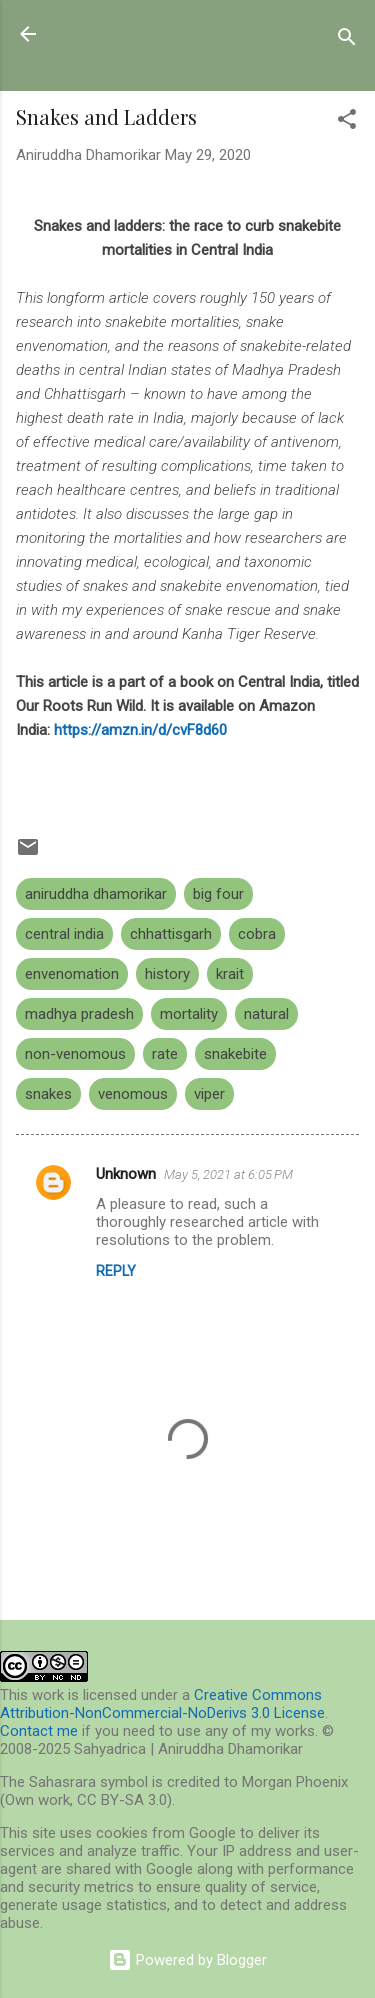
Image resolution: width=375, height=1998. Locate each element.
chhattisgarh (171, 934)
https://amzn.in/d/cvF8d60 (140, 730)
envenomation (72, 974)
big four (218, 894)
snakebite (235, 1054)
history (167, 974)
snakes (48, 1094)
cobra (257, 934)
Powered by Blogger (187, 1960)
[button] (347, 122)
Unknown (126, 1174)
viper (209, 1094)
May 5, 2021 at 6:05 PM (228, 1174)
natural (266, 1014)
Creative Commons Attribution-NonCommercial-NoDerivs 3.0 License (162, 1704)
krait (230, 974)
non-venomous (75, 1054)
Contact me (39, 1731)
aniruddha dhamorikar (96, 894)
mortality (189, 1014)
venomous (133, 1094)
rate (165, 1054)
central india (64, 934)
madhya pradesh (79, 1014)
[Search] (347, 40)
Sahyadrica (127, 33)
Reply (116, 1271)
